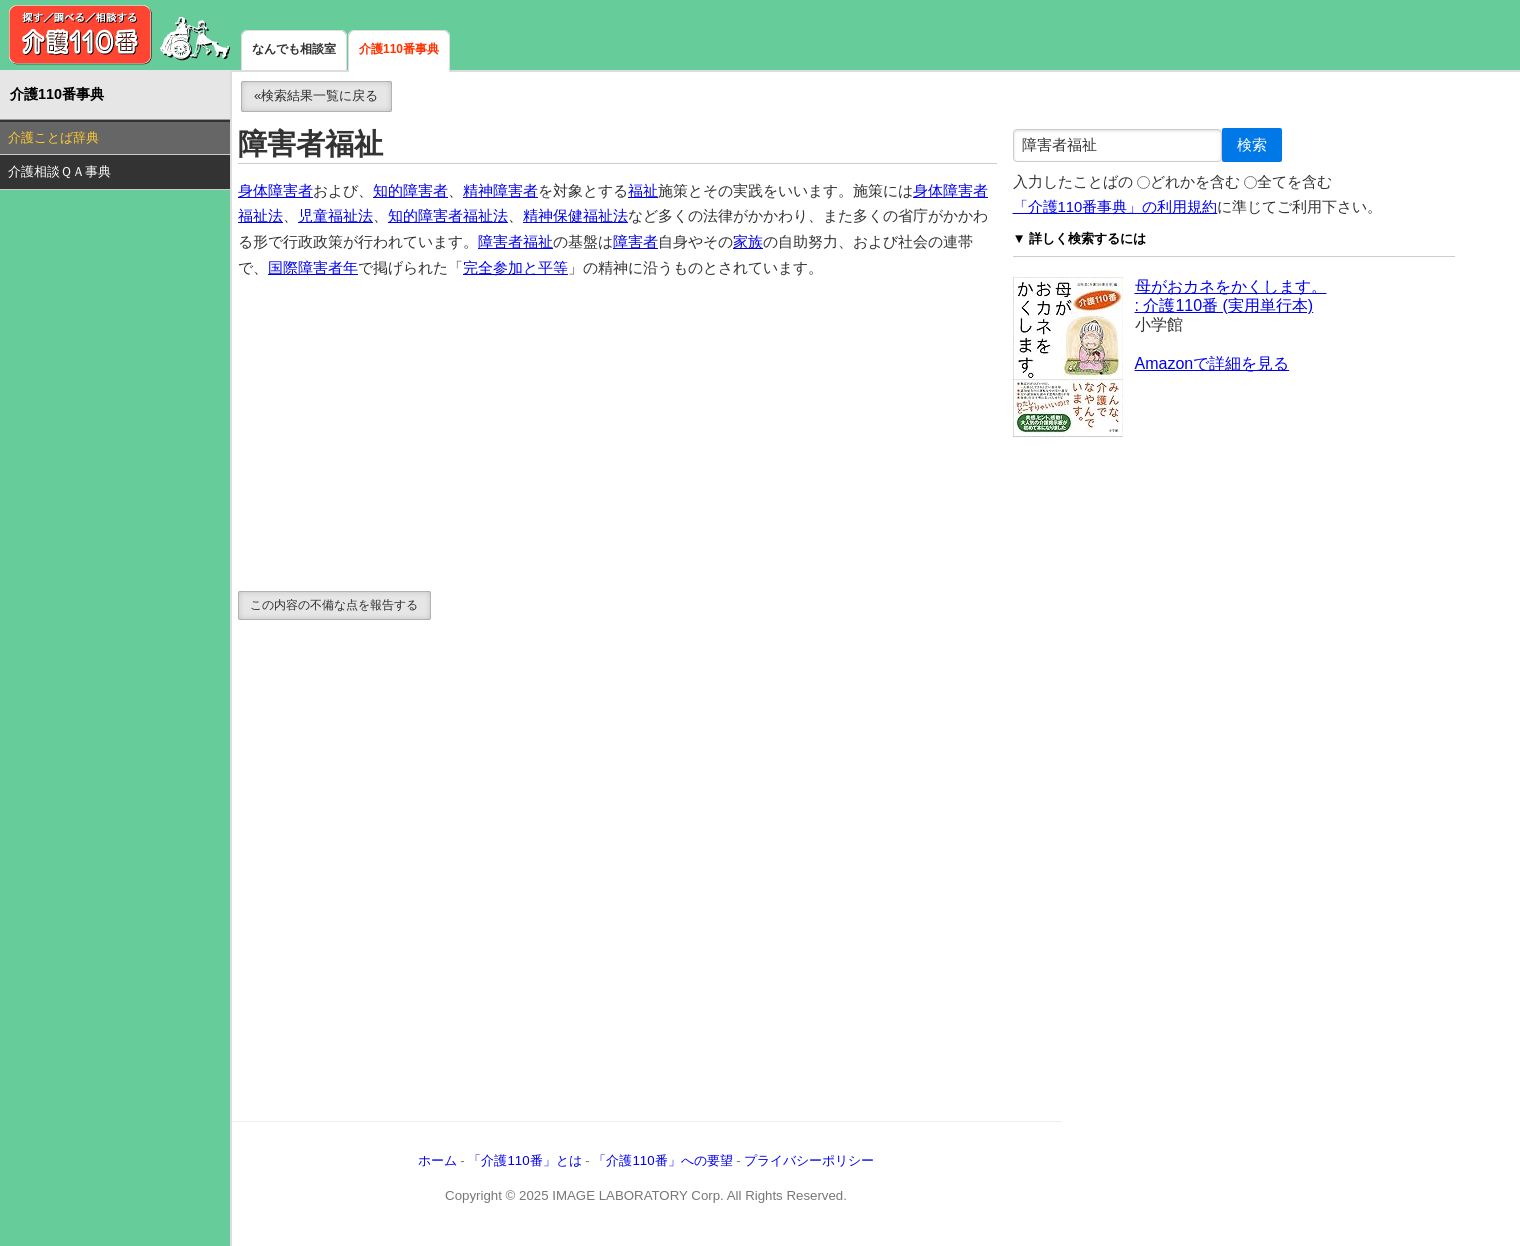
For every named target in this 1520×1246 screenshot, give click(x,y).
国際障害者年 (313, 268)
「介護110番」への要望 (662, 1160)
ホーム (437, 1160)
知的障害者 (410, 191)
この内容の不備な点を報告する (334, 605)
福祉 (643, 191)
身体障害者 (275, 191)
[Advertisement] (617, 436)
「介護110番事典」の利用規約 (1115, 207)
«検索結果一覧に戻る (316, 95)
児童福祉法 (335, 216)
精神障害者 (500, 191)
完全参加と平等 (515, 268)
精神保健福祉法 (575, 216)
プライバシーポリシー (809, 1160)
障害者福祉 (515, 242)
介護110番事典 (399, 49)
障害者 (635, 242)
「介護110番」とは (524, 1160)
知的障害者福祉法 (448, 216)
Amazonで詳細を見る (1212, 363)
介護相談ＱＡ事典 (59, 171)
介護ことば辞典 (53, 137)
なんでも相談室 (294, 49)
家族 (748, 242)
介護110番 (120, 35)
